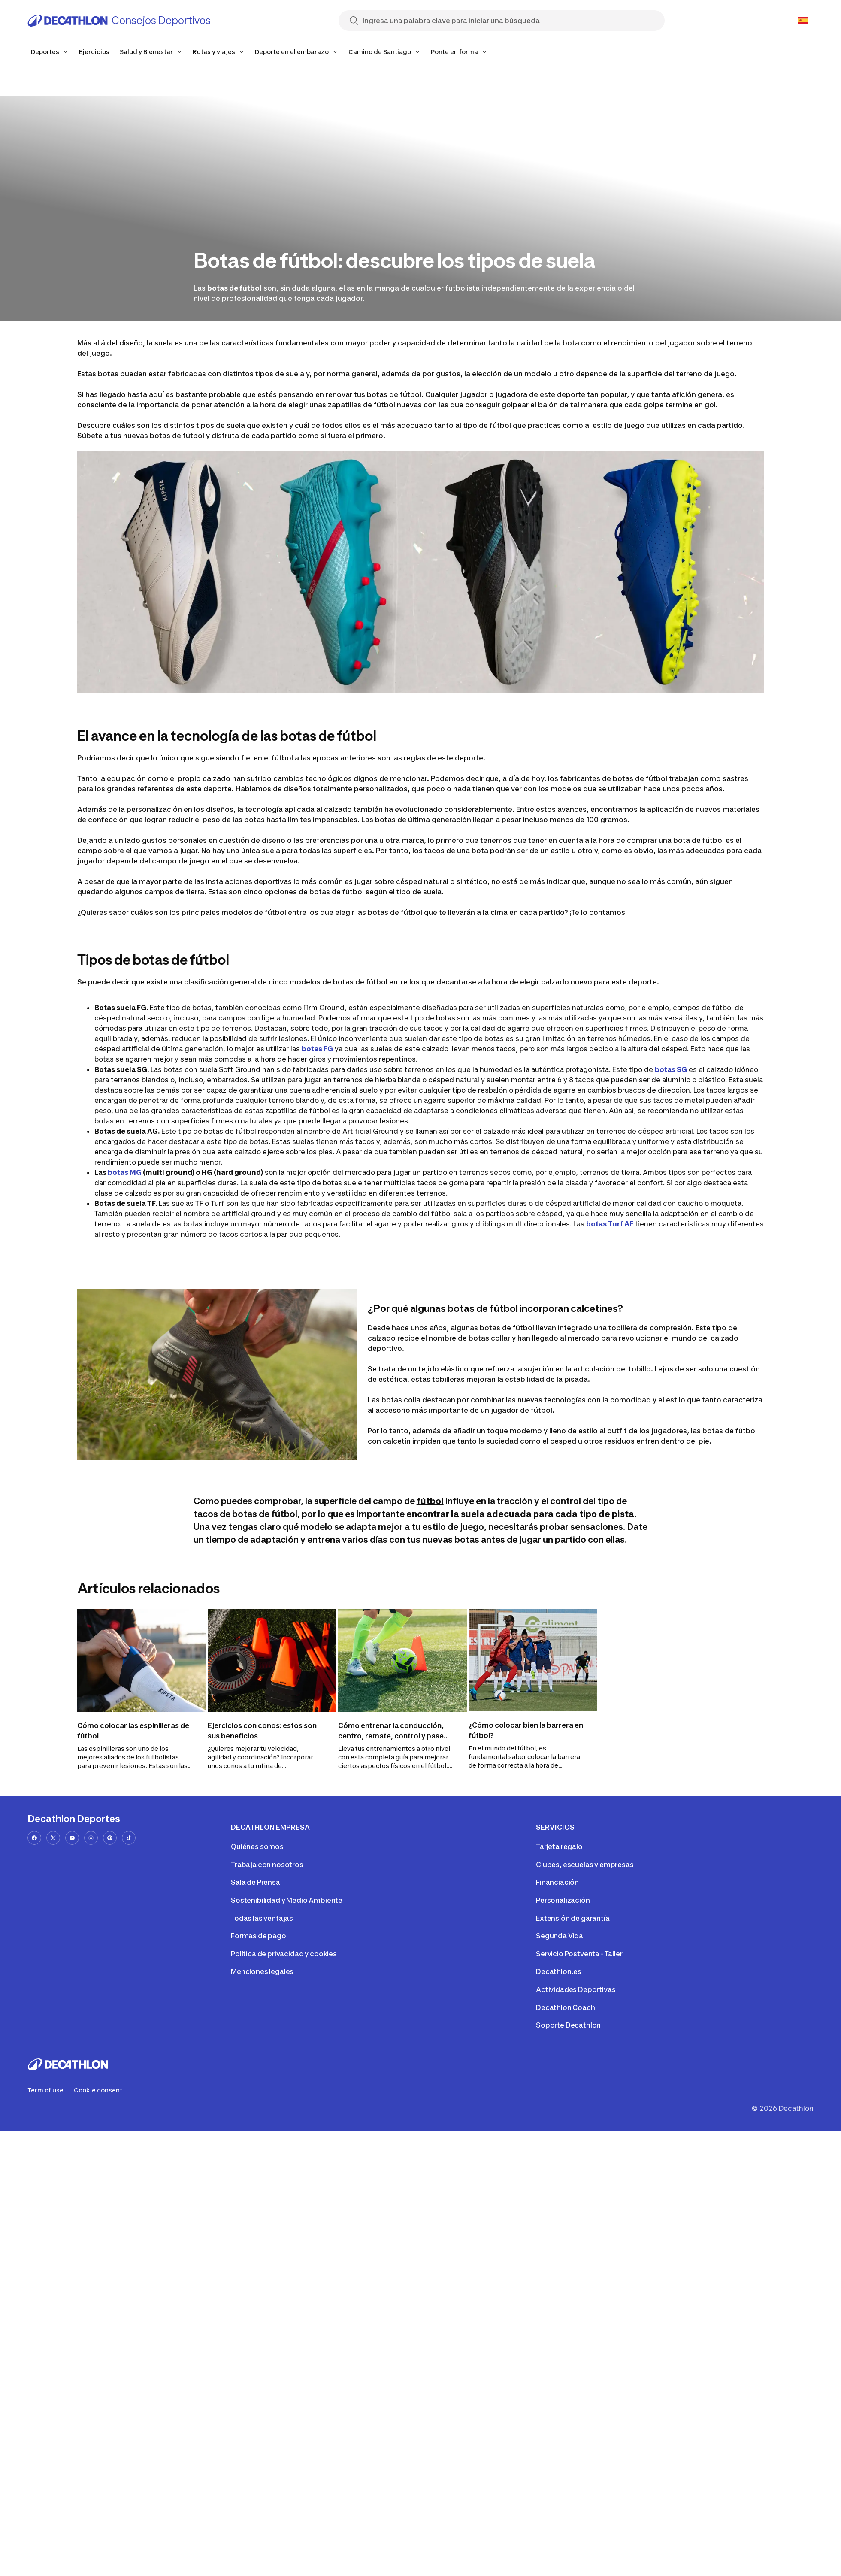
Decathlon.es (558, 1971)
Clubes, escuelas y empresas (585, 1864)
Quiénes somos (257, 1846)
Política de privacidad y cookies (284, 1953)
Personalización (563, 1900)
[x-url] (53, 1838)
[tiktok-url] (129, 1838)
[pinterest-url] (110, 1838)
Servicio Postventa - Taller (579, 1953)
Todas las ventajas (262, 1918)
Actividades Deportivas (575, 1989)
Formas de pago (258, 1935)
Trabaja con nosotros (267, 1864)
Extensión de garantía (573, 1918)
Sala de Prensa (255, 1882)
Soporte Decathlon (568, 2025)
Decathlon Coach (565, 2007)
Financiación (557, 1882)
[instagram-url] (91, 1838)
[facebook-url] (34, 1838)
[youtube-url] (72, 1838)
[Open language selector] (803, 20)
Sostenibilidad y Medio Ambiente (286, 1900)
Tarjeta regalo (559, 1846)
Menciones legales (262, 1971)
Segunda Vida (559, 1935)
